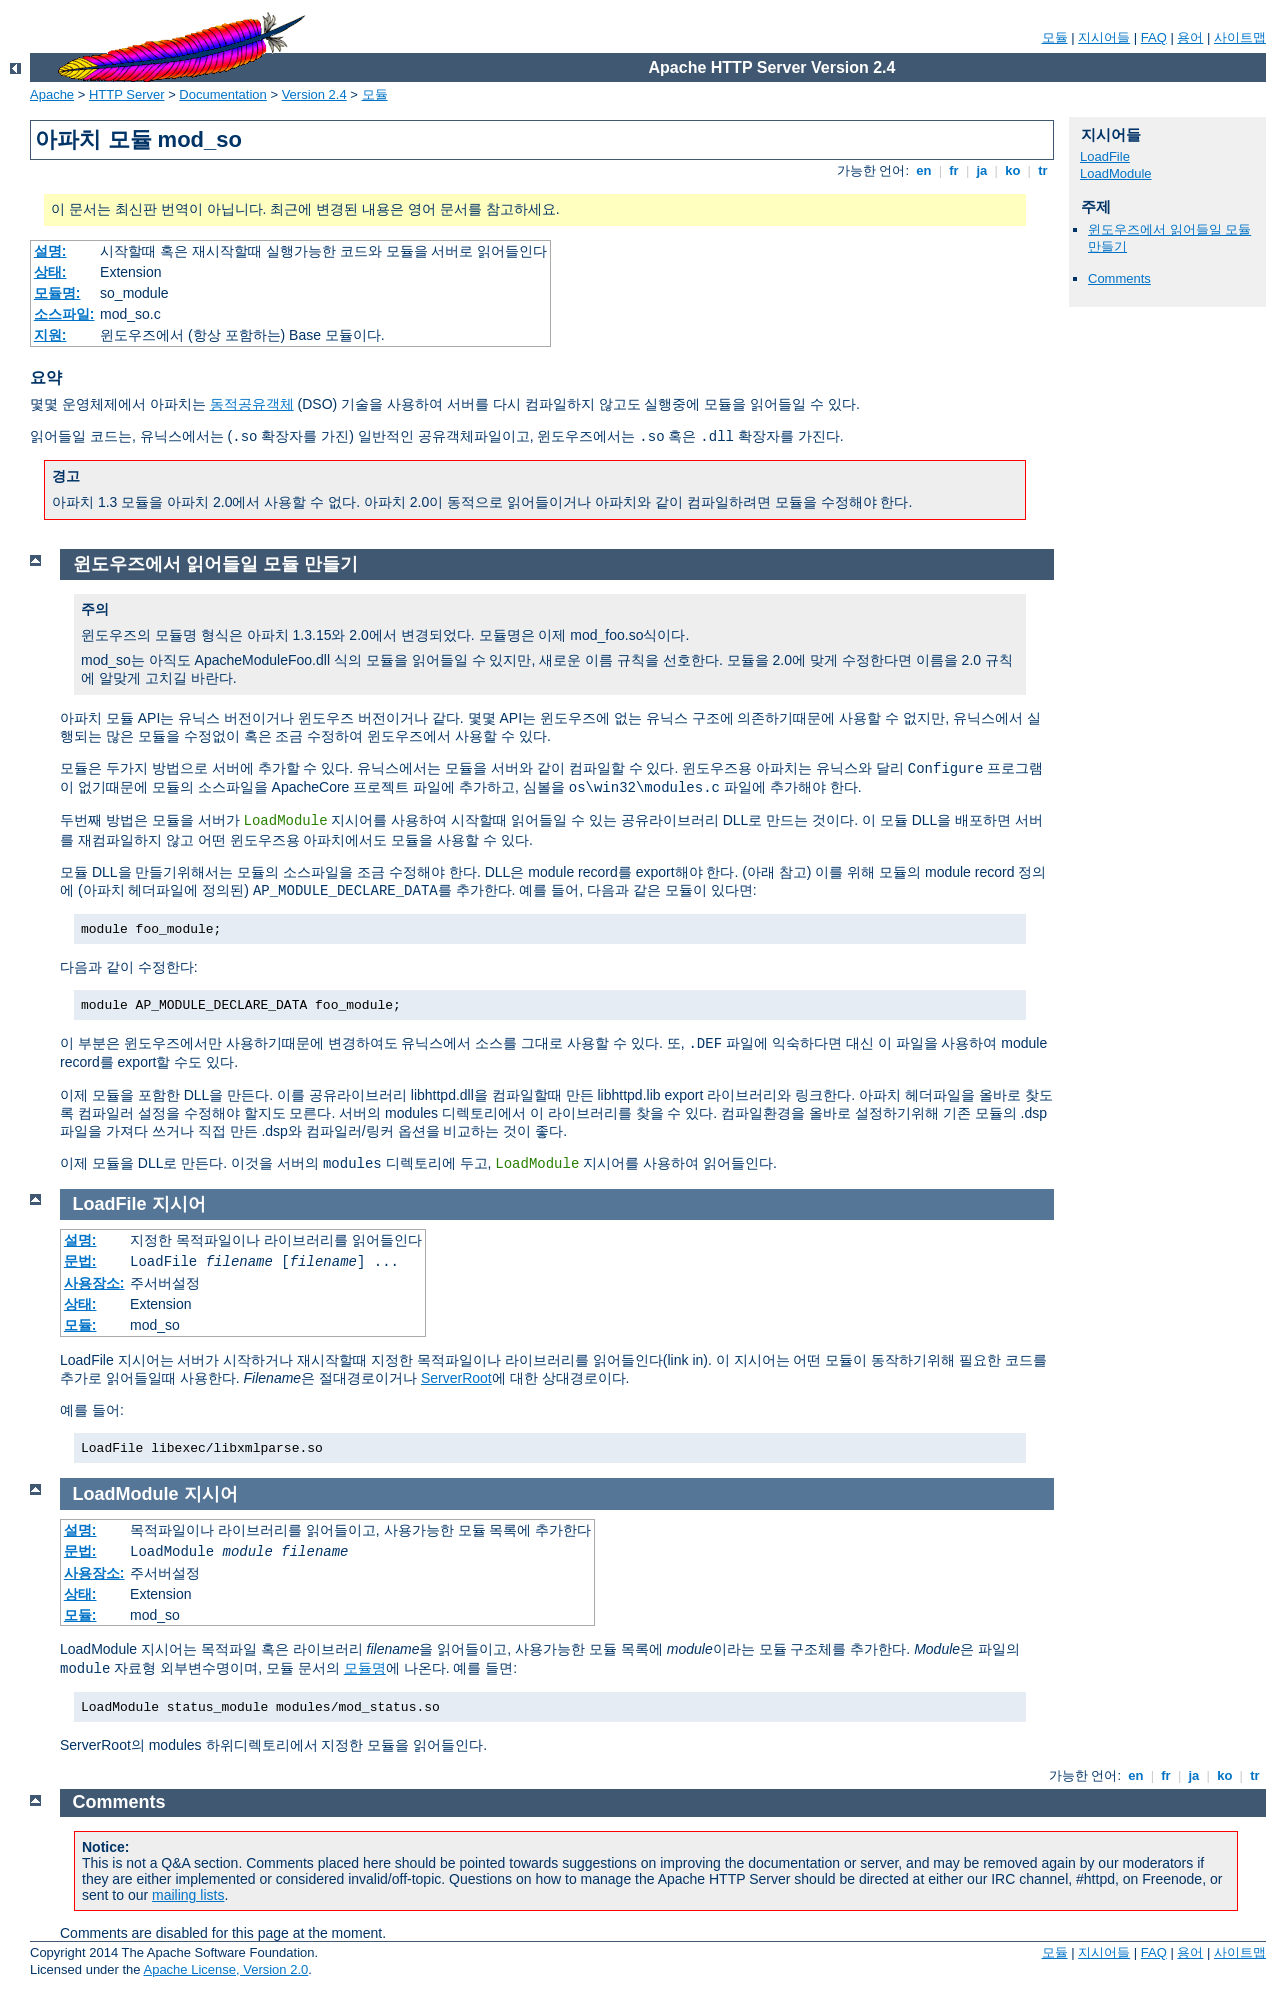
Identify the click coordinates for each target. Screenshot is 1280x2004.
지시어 (179, 1204)
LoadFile (1105, 156)
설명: (50, 251)
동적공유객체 (252, 404)
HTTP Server (127, 94)
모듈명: (57, 293)
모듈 (1055, 37)
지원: (50, 335)
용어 (1190, 37)
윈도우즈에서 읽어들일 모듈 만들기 (215, 564)
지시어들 (1104, 37)
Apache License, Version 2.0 (225, 1969)
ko (1013, 170)
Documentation (222, 94)
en (924, 170)
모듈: (80, 1325)
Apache (52, 94)
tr (1043, 170)
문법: (80, 1261)
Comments (1119, 278)
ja (982, 170)
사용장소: (94, 1283)
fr (954, 170)
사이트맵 (1240, 37)
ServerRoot (456, 1378)
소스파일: (64, 314)
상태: (50, 272)
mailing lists (188, 1895)
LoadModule (1116, 173)
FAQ (1154, 37)
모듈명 (365, 1668)
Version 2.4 (314, 94)
